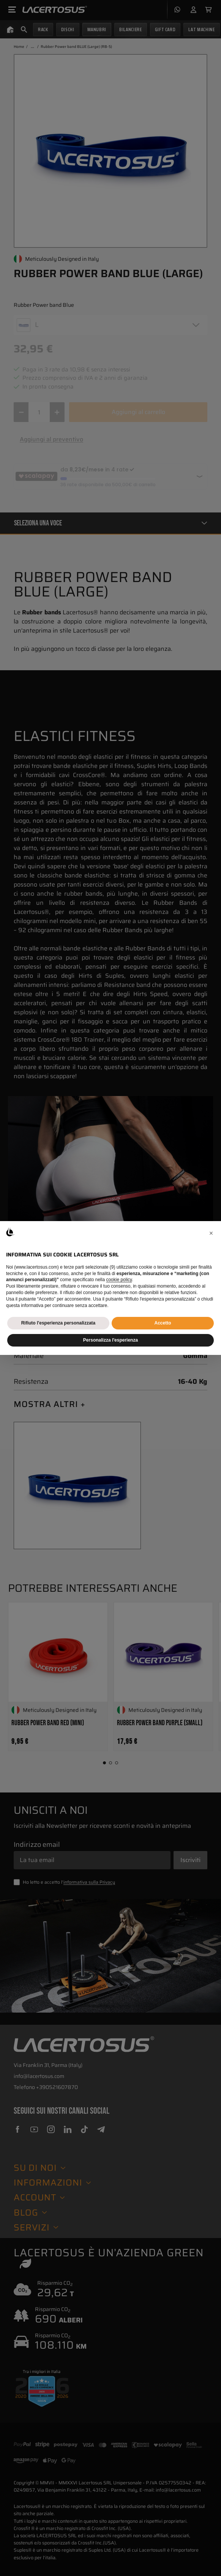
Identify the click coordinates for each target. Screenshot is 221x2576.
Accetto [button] (162, 1323)
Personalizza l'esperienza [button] (110, 1340)
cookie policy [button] (119, 1279)
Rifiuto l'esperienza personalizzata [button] (58, 1323)
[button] (211, 1233)
